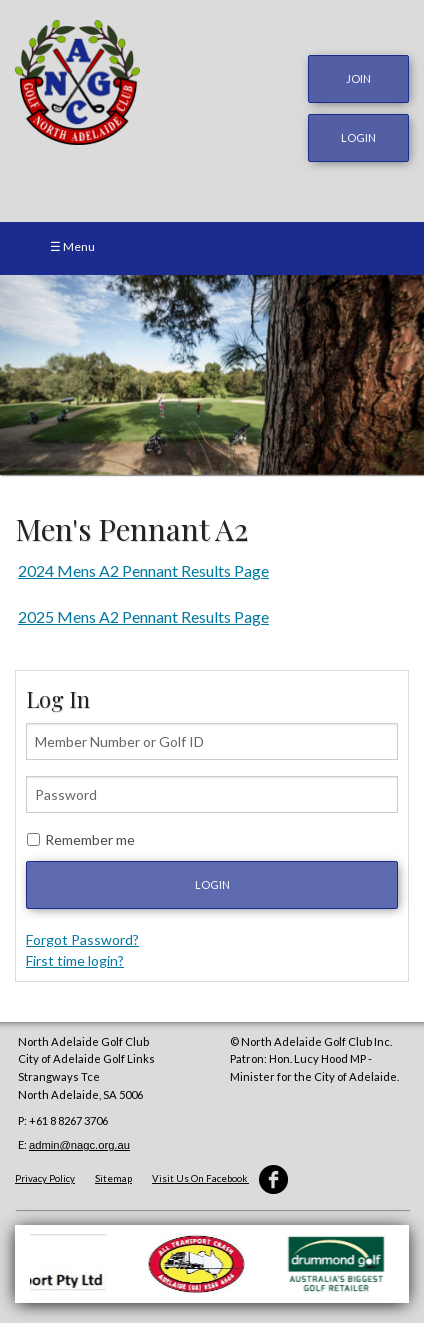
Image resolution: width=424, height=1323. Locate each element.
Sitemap (113, 1178)
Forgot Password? (82, 939)
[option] (212, 375)
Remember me (90, 839)
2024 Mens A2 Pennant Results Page (143, 570)
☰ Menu (72, 246)
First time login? (75, 960)
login (358, 137)
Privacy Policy (45, 1178)
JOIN (358, 78)
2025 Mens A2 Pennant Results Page (143, 616)
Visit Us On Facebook (220, 1178)
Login (212, 884)
